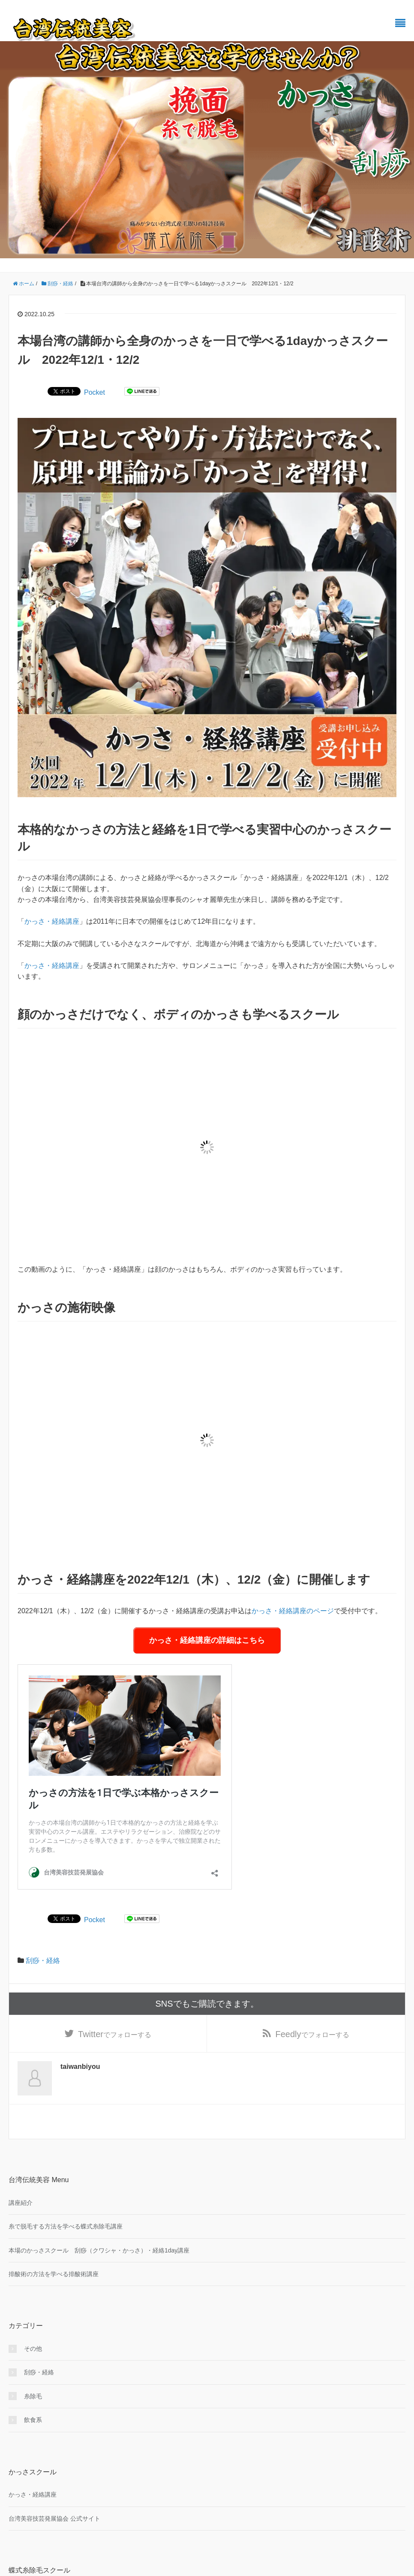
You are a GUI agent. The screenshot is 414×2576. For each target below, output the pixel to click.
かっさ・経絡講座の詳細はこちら (207, 1640)
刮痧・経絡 (43, 1960)
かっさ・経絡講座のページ (293, 1611)
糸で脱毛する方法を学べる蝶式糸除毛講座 (66, 2226)
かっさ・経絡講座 (51, 921)
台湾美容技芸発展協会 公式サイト (54, 2518)
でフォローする (114, 2034)
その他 (33, 2348)
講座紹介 (21, 2202)
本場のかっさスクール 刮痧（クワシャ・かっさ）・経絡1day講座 (99, 2250)
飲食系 (33, 2419)
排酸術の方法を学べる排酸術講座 (54, 2274)
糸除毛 (33, 2396)
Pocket (94, 392)
